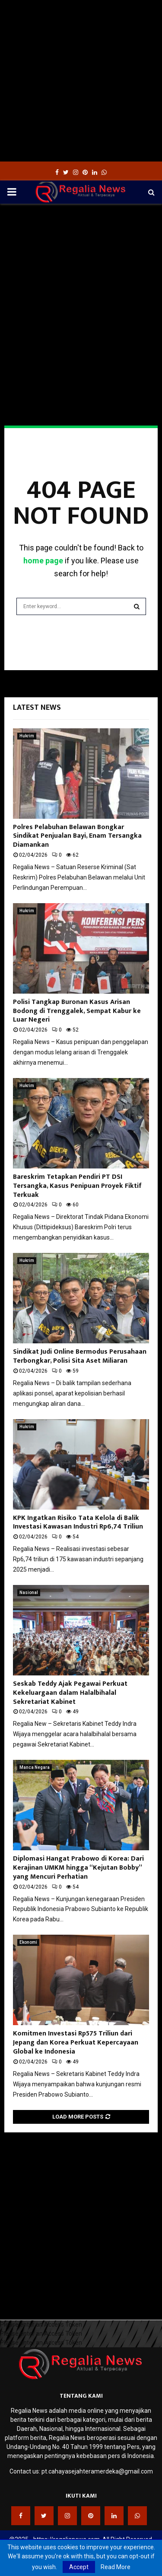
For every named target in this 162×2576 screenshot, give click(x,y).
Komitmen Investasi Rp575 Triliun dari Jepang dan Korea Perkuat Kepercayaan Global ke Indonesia (75, 2042)
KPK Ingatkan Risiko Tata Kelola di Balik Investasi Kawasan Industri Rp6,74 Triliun (78, 1522)
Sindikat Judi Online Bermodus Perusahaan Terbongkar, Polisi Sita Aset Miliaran (79, 1356)
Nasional (28, 1592)
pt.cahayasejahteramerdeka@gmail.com (97, 2471)
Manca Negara (34, 1767)
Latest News (37, 707)
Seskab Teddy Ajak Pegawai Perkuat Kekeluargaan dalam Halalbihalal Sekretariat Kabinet (70, 1693)
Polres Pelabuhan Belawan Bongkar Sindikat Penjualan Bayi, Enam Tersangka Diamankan (77, 836)
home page (43, 560)
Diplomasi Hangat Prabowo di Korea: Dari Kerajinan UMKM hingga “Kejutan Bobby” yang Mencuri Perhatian (78, 1868)
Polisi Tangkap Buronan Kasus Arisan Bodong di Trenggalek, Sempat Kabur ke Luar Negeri (77, 1011)
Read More (115, 2567)
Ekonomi (28, 1942)
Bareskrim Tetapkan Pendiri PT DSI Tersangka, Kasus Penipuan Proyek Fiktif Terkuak (77, 1186)
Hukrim (26, 735)
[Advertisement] (81, 81)
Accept (79, 2567)
